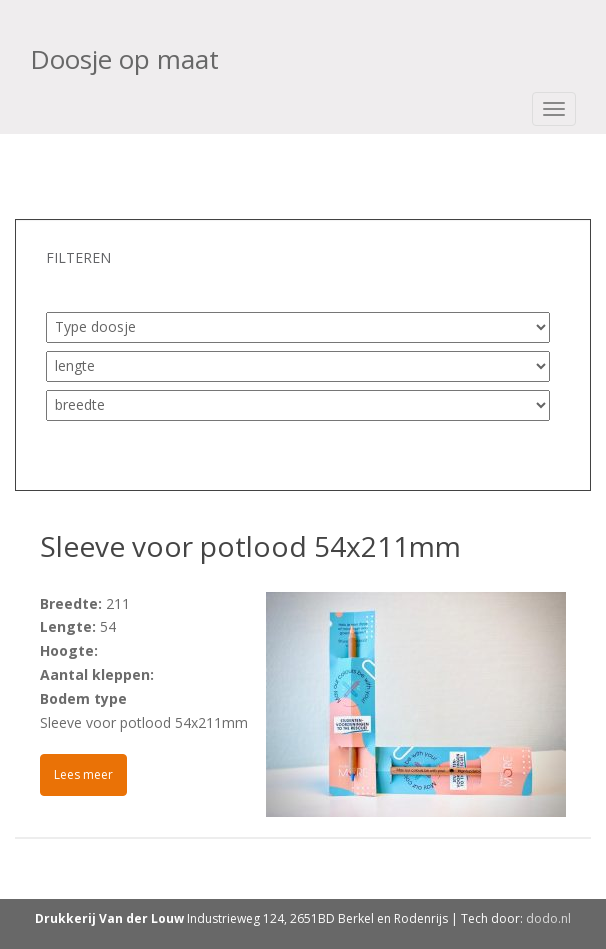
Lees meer (83, 774)
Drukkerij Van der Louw (109, 918)
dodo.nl (548, 918)
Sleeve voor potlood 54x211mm (250, 546)
